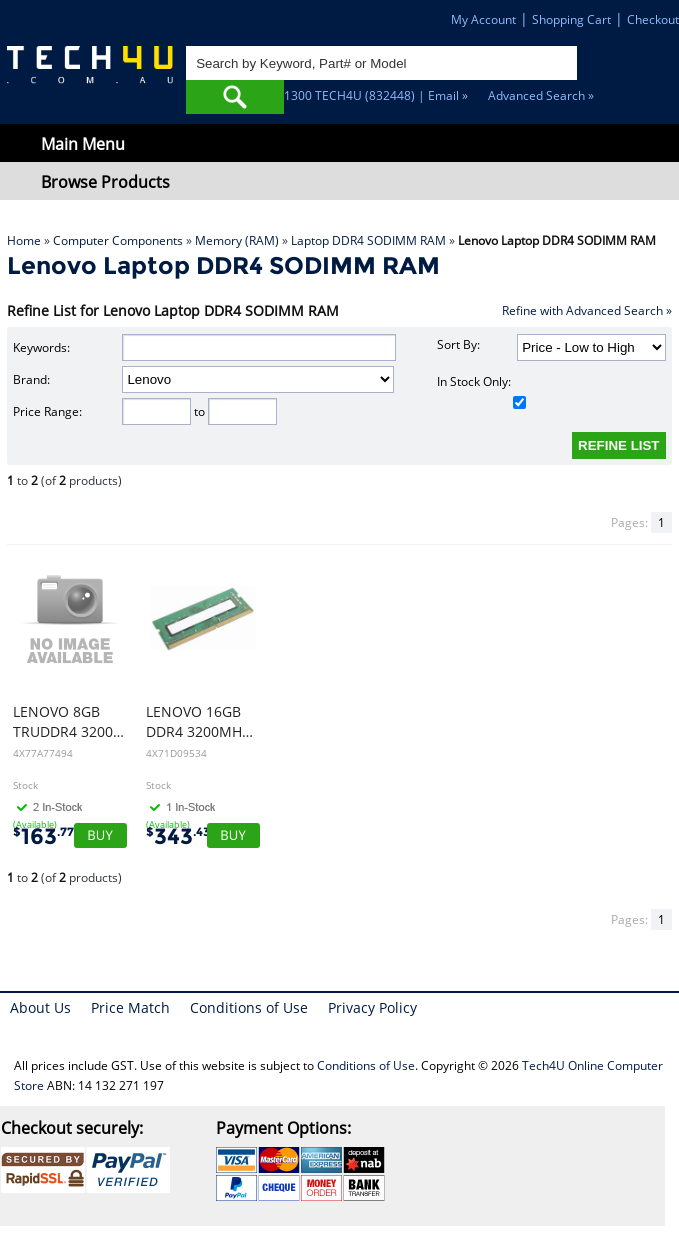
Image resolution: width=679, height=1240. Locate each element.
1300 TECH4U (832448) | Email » (376, 95)
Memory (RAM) (237, 240)
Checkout (653, 19)
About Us (40, 1007)
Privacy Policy (372, 1007)
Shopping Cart (571, 19)
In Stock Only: (481, 391)
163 (43, 836)
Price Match (130, 1007)
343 (178, 836)
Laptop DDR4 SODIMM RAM (368, 240)
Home (24, 240)
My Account (483, 19)
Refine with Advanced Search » (587, 310)
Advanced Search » (541, 95)
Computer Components (118, 240)
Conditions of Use (249, 1007)
